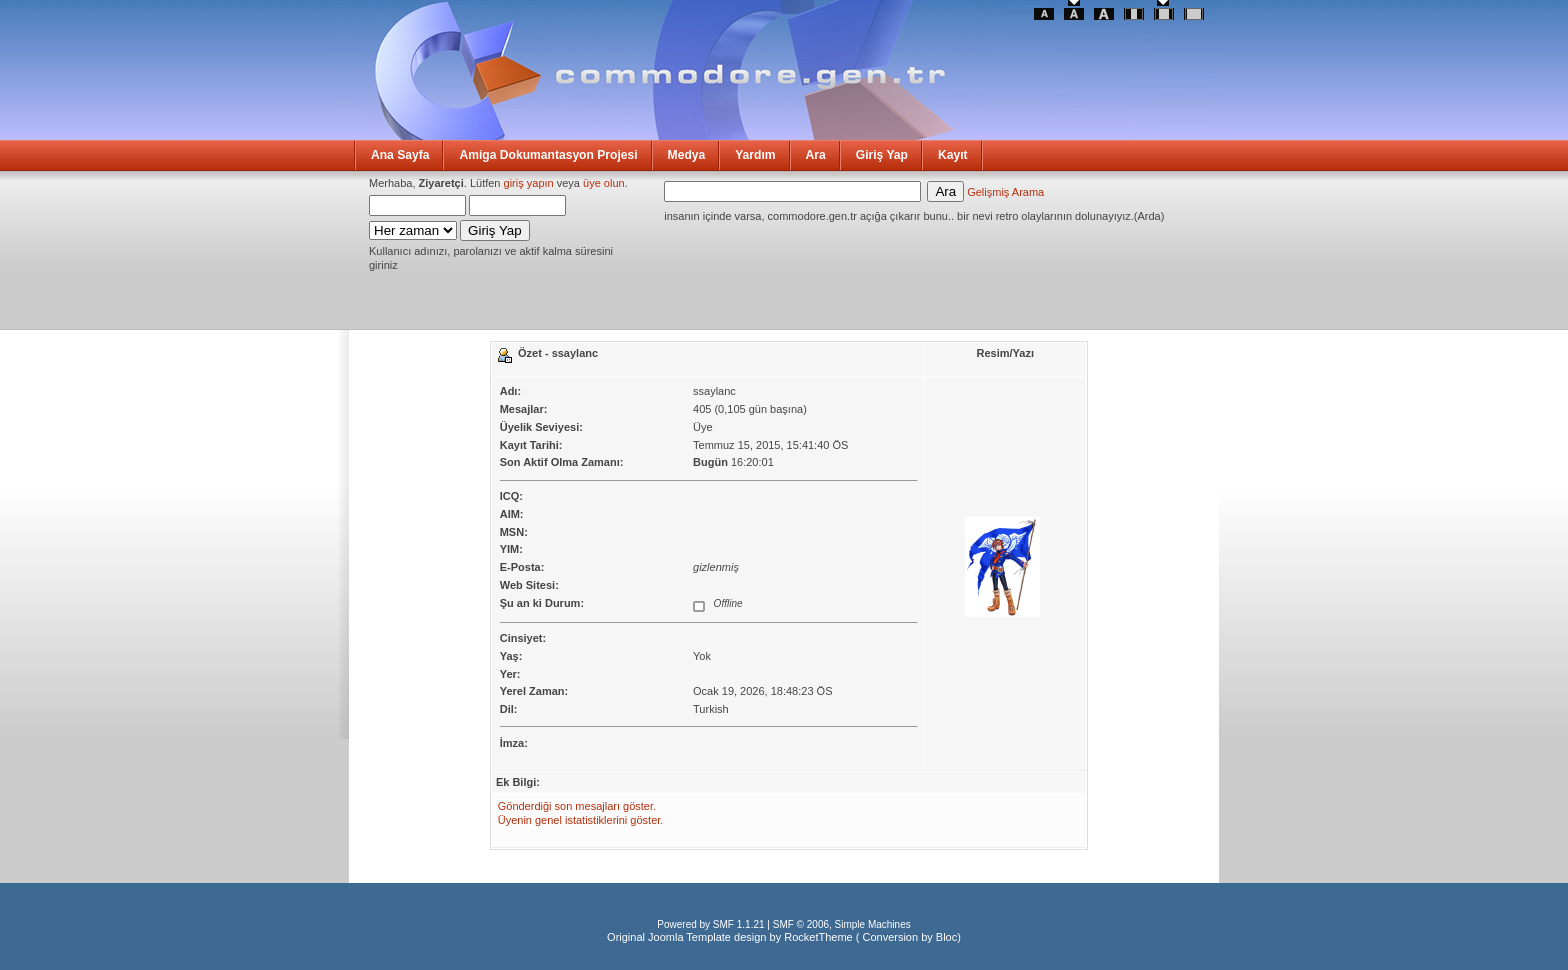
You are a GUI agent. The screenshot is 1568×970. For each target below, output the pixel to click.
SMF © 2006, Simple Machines (842, 924)
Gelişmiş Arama (1005, 192)
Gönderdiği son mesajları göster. (577, 806)
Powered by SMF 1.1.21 (710, 924)
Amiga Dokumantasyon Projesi (548, 155)
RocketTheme (818, 937)
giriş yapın (529, 183)
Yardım (755, 155)
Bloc (946, 937)
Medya (687, 155)
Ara (816, 155)
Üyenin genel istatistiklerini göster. (581, 820)
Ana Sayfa (400, 155)
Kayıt (953, 155)
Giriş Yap (882, 155)
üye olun (604, 183)
